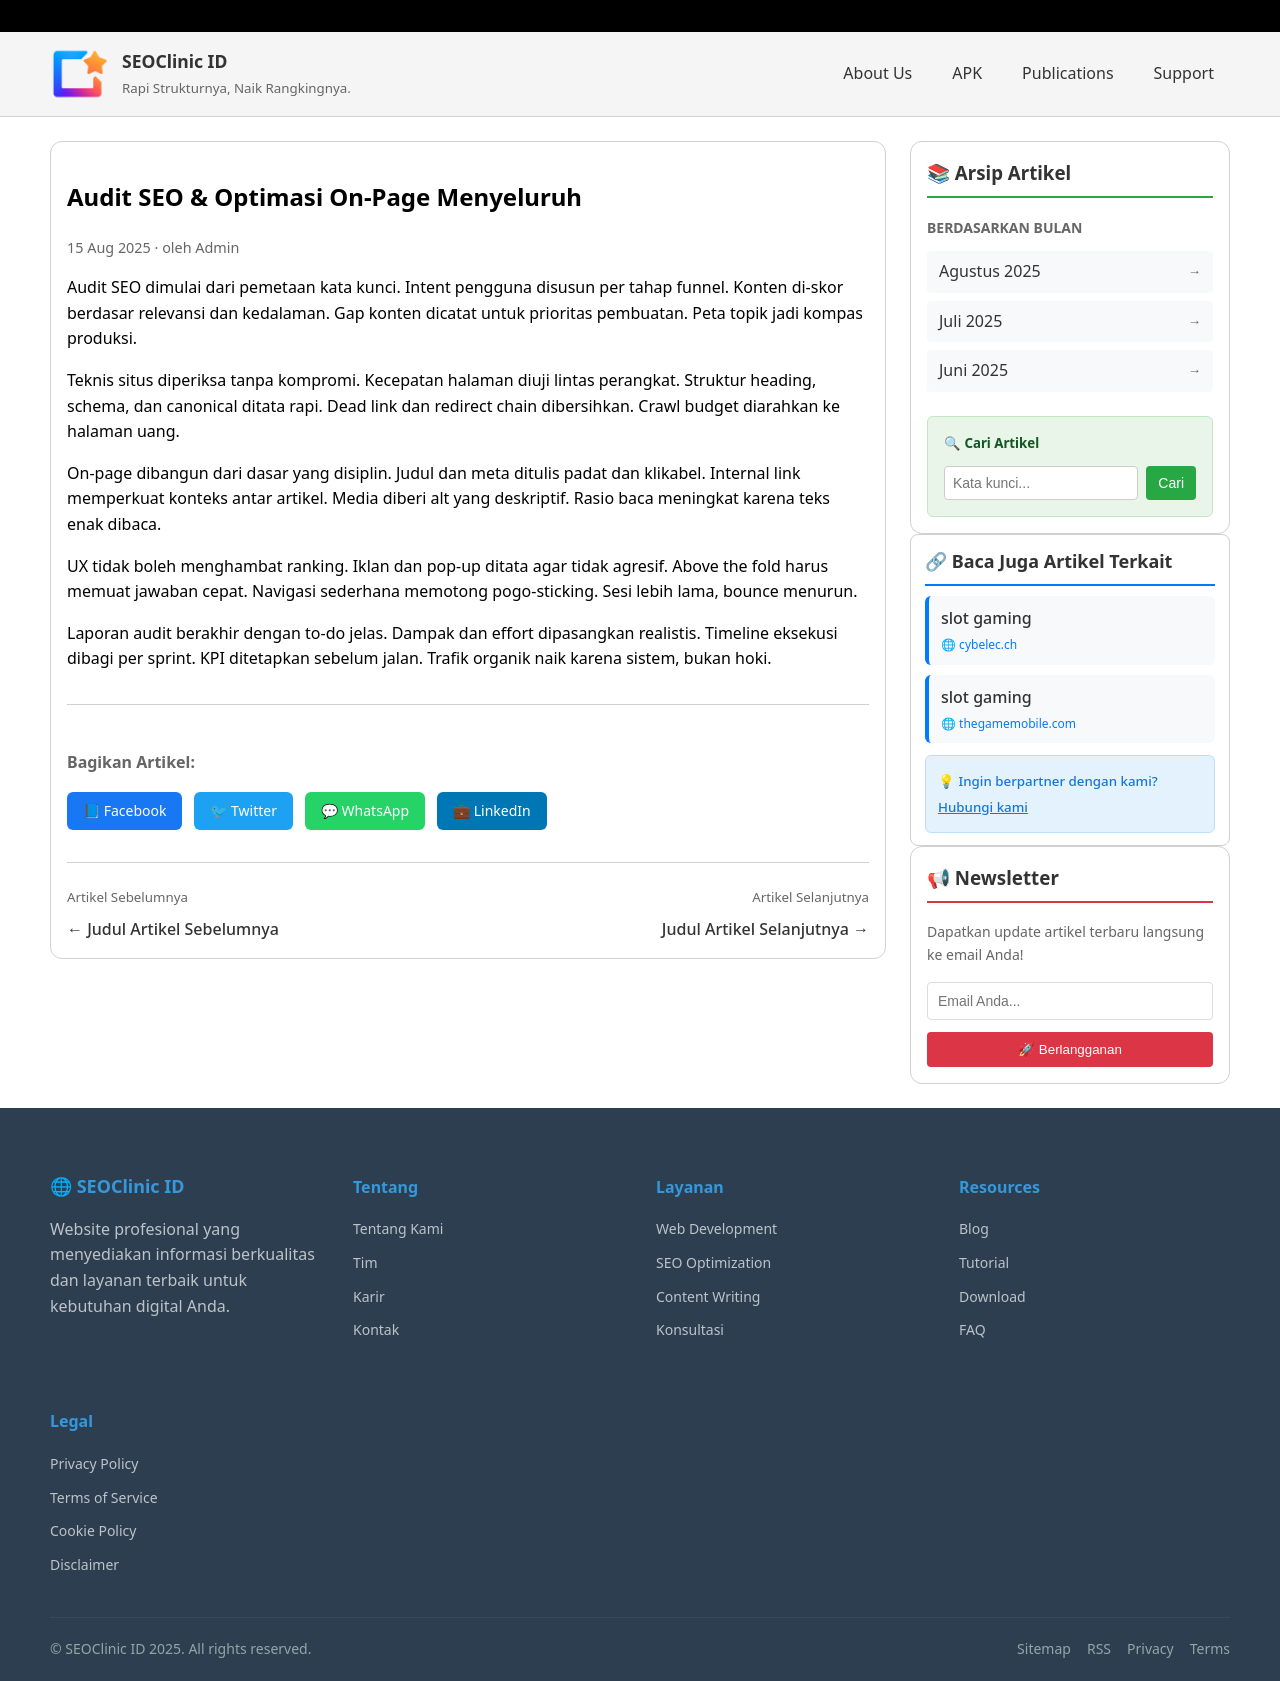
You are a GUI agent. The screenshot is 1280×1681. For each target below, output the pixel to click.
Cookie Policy (93, 1530)
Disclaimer (84, 1564)
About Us (877, 73)
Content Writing (708, 1296)
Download (992, 1296)
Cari (1171, 483)
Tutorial (984, 1262)
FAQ (972, 1329)
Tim (365, 1262)
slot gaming (986, 618)
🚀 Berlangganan (1070, 1049)
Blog (974, 1228)
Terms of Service (104, 1497)
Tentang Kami (398, 1228)
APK (967, 73)
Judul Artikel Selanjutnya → (765, 929)
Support (1184, 73)
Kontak (376, 1329)
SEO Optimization (713, 1262)
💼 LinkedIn (492, 810)
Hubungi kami (983, 807)
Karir (369, 1296)
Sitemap (1044, 1648)
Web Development (716, 1228)
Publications (1067, 73)
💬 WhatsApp (365, 810)
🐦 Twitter (243, 810)
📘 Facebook (124, 810)
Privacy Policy (94, 1463)
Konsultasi (690, 1329)
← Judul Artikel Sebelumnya (173, 929)
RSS (1099, 1648)
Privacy (1150, 1648)
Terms (1210, 1648)
